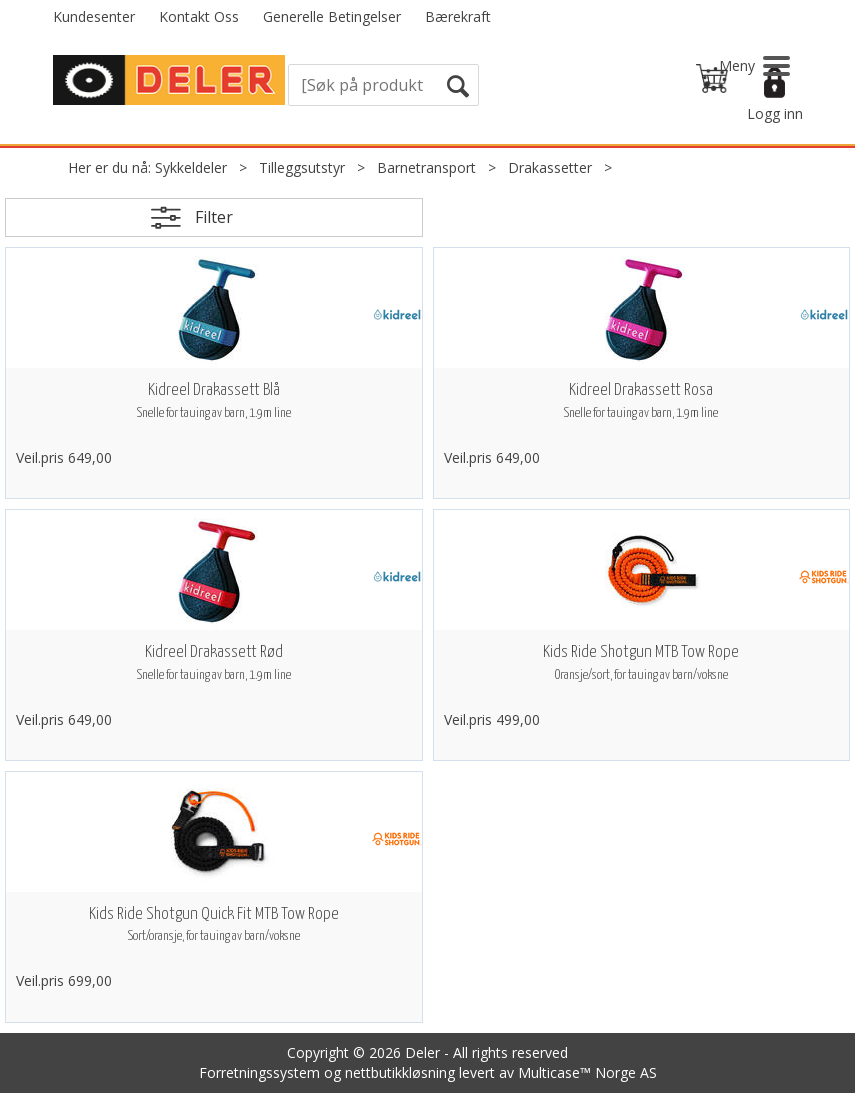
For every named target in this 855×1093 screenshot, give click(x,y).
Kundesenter (94, 16)
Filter (214, 217)
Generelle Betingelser (332, 16)
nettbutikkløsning (400, 1072)
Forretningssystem (259, 1072)
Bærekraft (458, 16)
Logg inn (775, 113)
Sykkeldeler (191, 167)
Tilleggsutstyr (302, 167)
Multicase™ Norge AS (587, 1072)
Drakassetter (550, 167)
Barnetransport (426, 167)
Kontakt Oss (199, 16)
